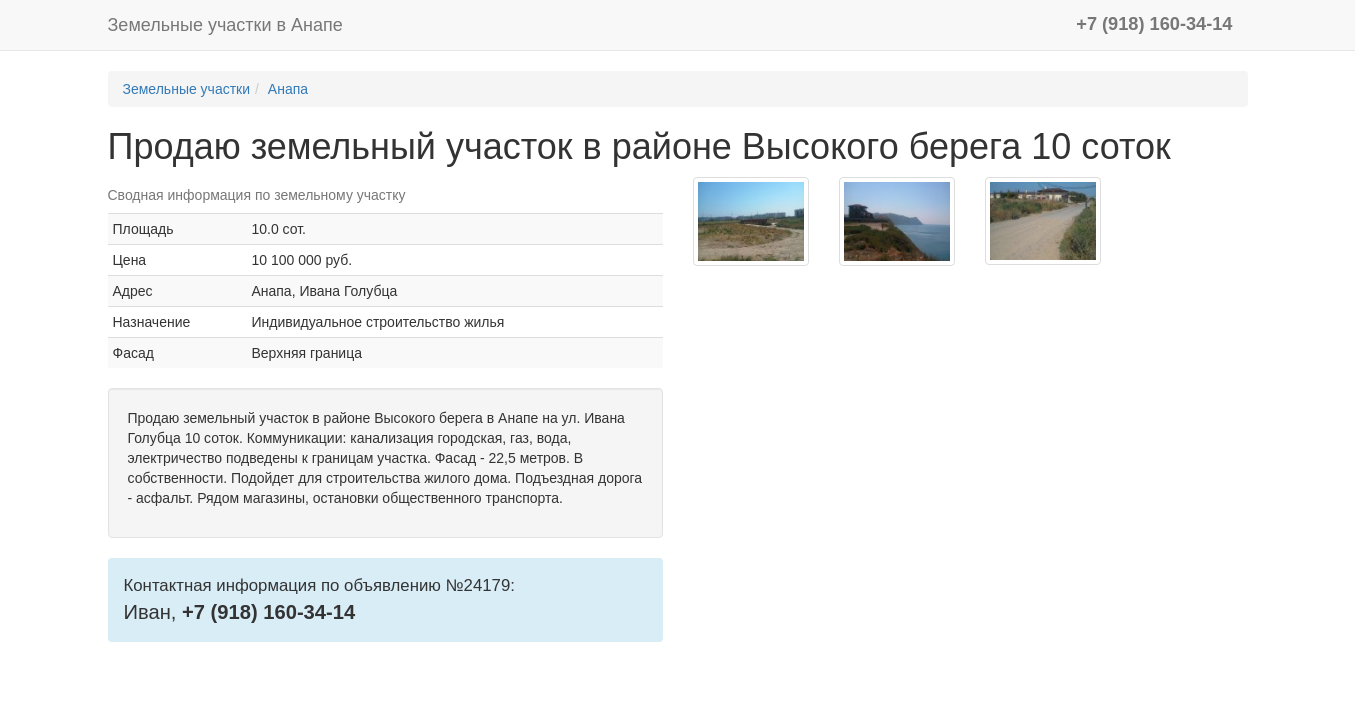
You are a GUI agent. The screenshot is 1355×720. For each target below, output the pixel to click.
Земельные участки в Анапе (225, 25)
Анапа (288, 89)
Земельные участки (187, 89)
